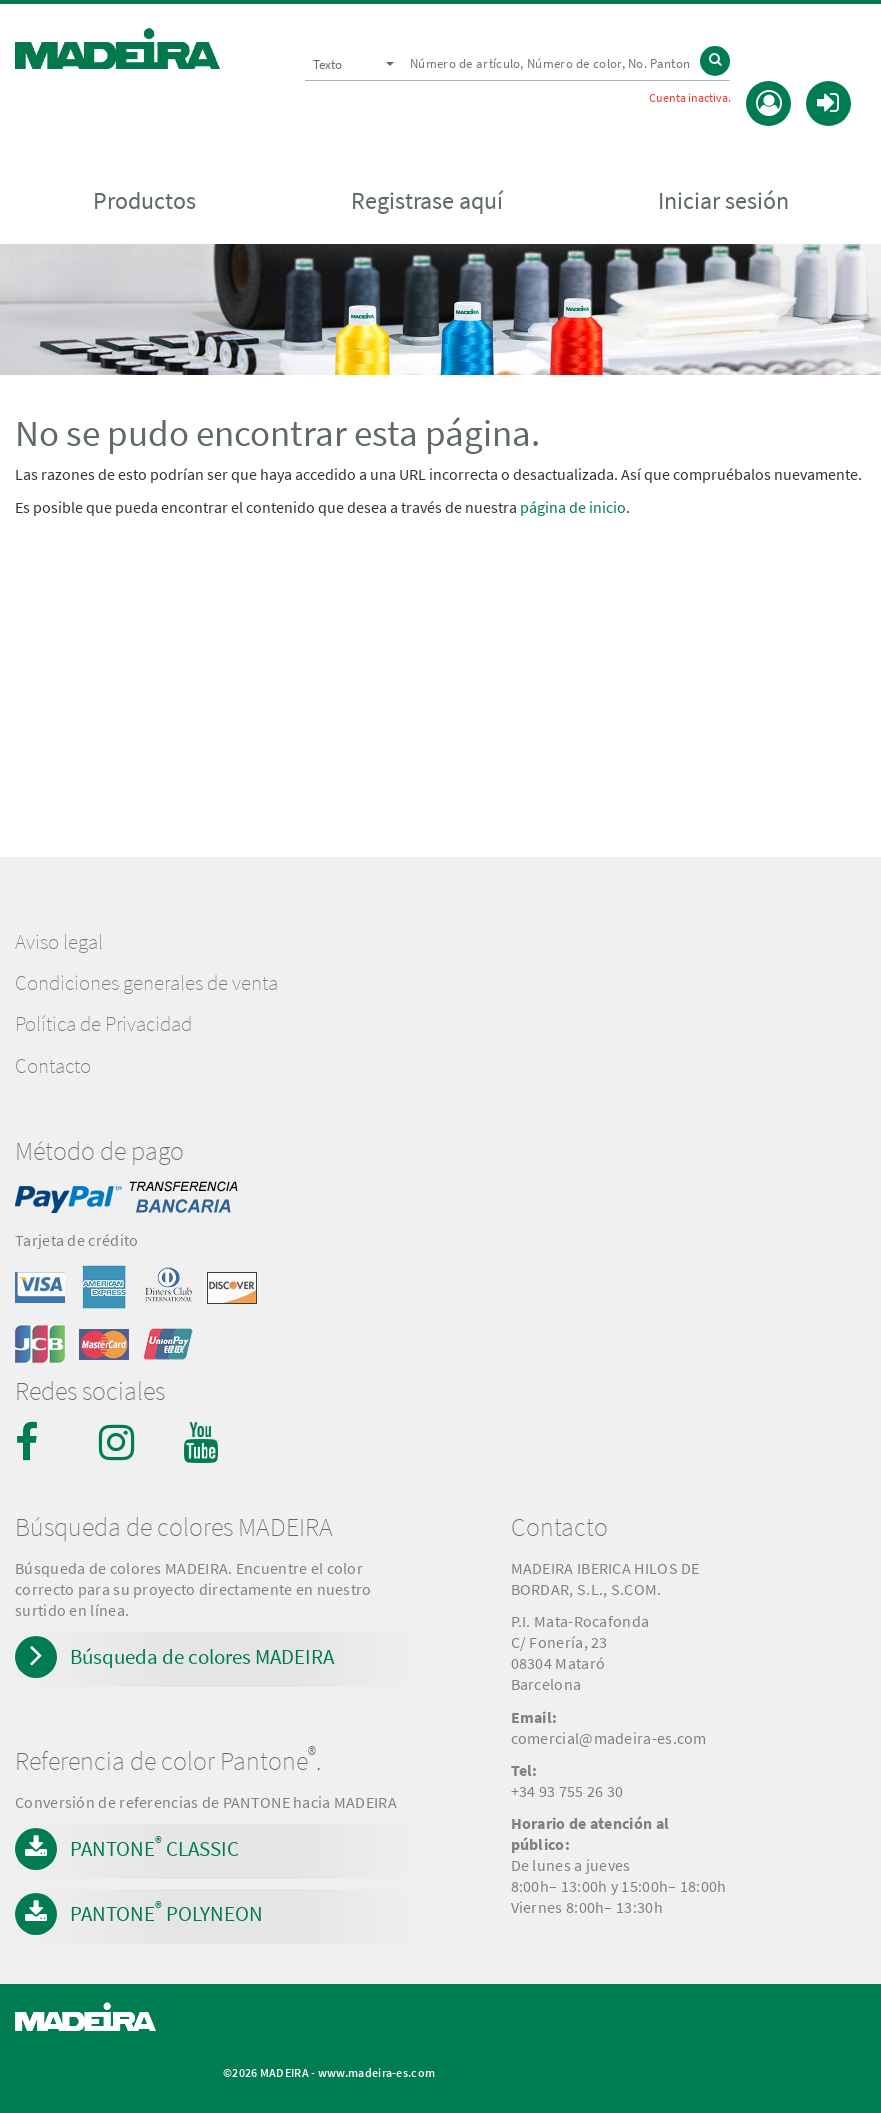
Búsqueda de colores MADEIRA (202, 1656)
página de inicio (573, 507)
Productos (144, 201)
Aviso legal (59, 942)
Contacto (53, 1066)
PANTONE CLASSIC (154, 1847)
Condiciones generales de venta (146, 983)
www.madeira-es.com (376, 2072)
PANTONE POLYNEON (166, 1912)
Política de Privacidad (103, 1024)
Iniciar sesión (723, 201)
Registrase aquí (427, 201)
